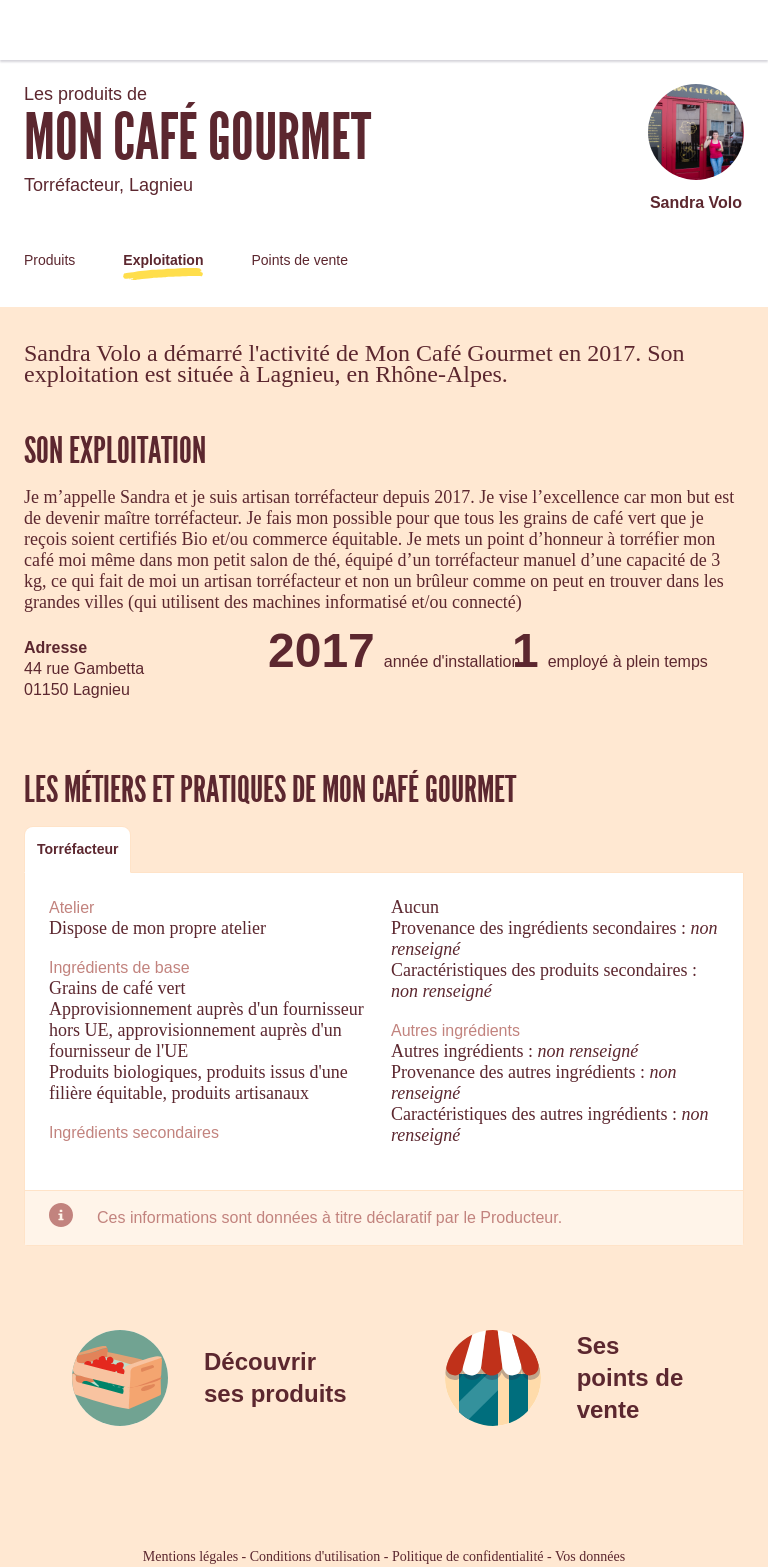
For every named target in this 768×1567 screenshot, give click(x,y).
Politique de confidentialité (468, 1556)
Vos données (590, 1556)
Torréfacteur (77, 849)
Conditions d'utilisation (315, 1556)
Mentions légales (190, 1556)
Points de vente (299, 260)
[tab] (77, 849)
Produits (49, 260)
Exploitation (163, 260)
